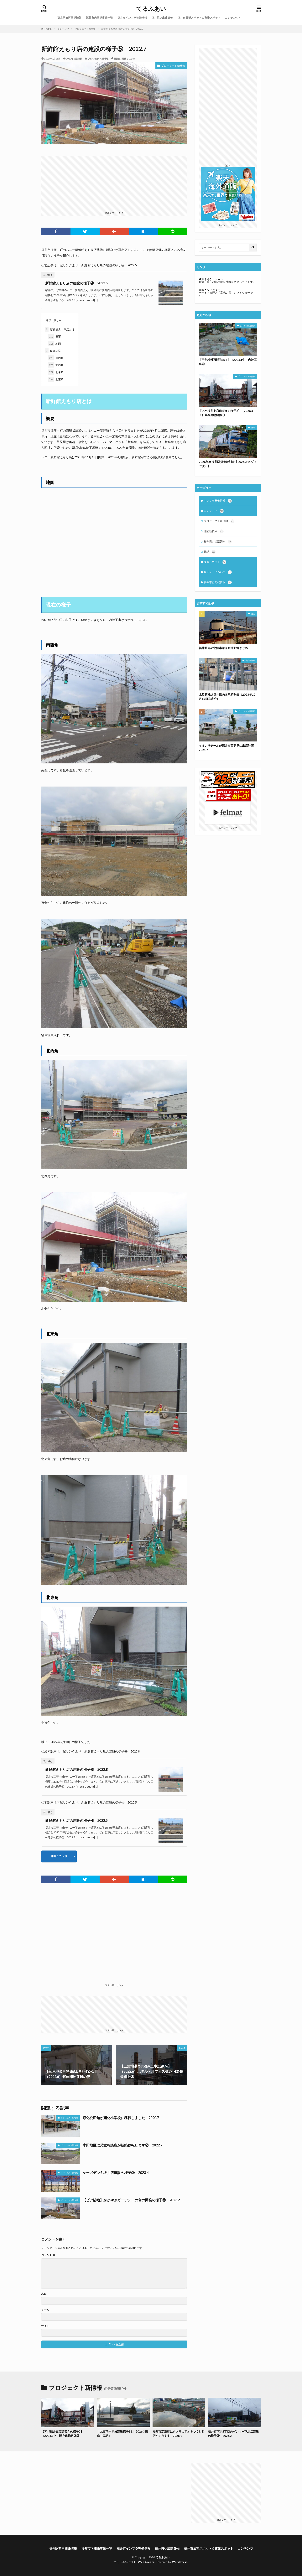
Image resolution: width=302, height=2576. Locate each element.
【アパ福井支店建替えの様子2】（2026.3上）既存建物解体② (226, 413)
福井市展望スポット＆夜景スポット (199, 17)
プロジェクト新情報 (85, 28)
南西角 (56, 357)
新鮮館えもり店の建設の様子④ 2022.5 (76, 283)
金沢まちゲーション (211, 279)
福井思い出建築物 (162, 17)
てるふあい (151, 9)
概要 (54, 336)
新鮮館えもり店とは (59, 329)
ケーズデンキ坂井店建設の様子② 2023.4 (115, 2173)
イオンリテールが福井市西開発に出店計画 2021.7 (228, 748)
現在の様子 (54, 350)
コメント (48, 2255)
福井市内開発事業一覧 (99, 17)
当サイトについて (218, 572)
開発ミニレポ (128, 58)
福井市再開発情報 (247, 325)
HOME (48, 28)
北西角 (56, 365)
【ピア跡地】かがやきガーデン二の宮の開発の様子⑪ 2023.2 (131, 2200)
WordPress (180, 2561)
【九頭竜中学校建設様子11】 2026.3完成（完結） (122, 2434)
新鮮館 (117, 58)
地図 (54, 343)
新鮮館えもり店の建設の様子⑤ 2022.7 (122, 28)
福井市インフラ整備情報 (132, 17)
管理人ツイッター (209, 290)
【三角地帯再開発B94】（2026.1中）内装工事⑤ (228, 362)
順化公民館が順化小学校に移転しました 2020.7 (121, 2118)
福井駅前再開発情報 (69, 17)
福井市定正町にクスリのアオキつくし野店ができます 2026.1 (179, 2434)
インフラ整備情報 (218, 501)
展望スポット (215, 562)
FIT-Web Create (143, 2561)
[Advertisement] (114, 183)
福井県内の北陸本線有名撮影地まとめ (223, 648)
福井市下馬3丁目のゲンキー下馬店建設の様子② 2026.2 (233, 2434)
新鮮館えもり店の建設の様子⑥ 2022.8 (76, 1769)
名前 (44, 2294)
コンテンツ (231, 17)
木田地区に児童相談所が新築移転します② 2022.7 (122, 2145)
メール (45, 2310)
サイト (45, 2326)
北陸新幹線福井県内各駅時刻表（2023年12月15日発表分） (227, 697)
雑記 (253, 427)
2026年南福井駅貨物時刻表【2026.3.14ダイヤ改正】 (228, 464)
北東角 (56, 372)
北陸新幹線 (214, 531)
